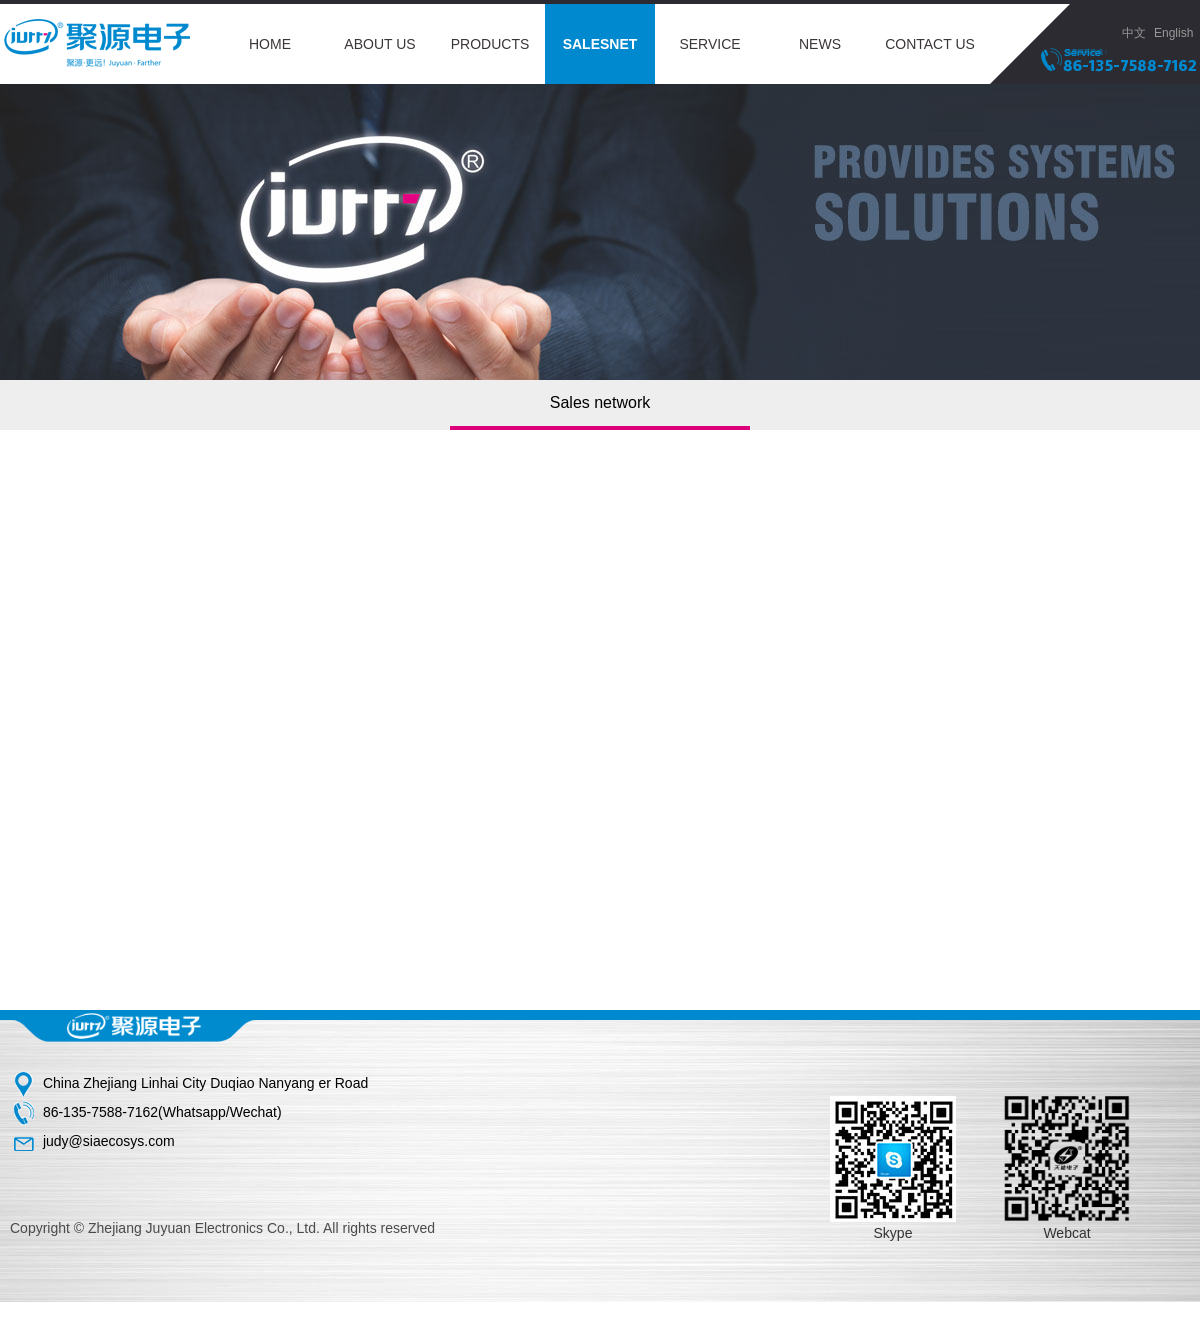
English (1177, 33)
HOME (270, 44)
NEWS (820, 44)
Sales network (600, 402)
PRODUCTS (490, 44)
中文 (1134, 33)
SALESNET (600, 44)
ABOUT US (379, 44)
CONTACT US (930, 44)
